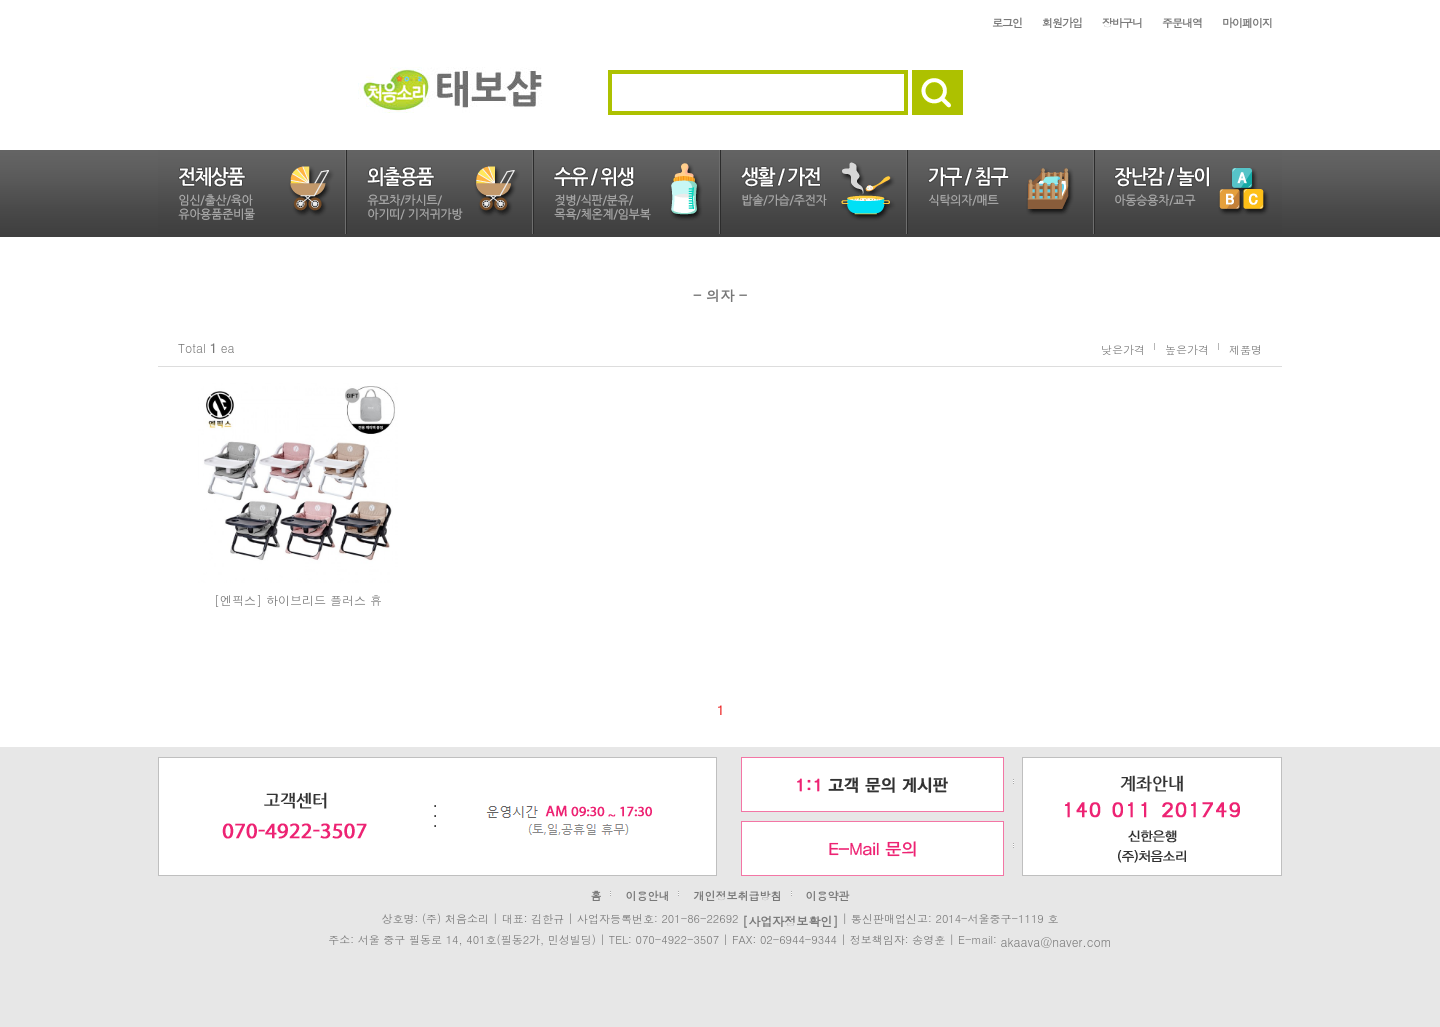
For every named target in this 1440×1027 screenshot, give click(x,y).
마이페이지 (1247, 22)
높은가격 (1187, 348)
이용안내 (647, 895)
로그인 (1007, 22)
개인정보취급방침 (738, 895)
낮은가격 (1123, 348)
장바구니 (1122, 22)
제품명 (1245, 348)
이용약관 (828, 895)
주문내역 (1182, 22)
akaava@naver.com (1055, 940)
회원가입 (1062, 22)
